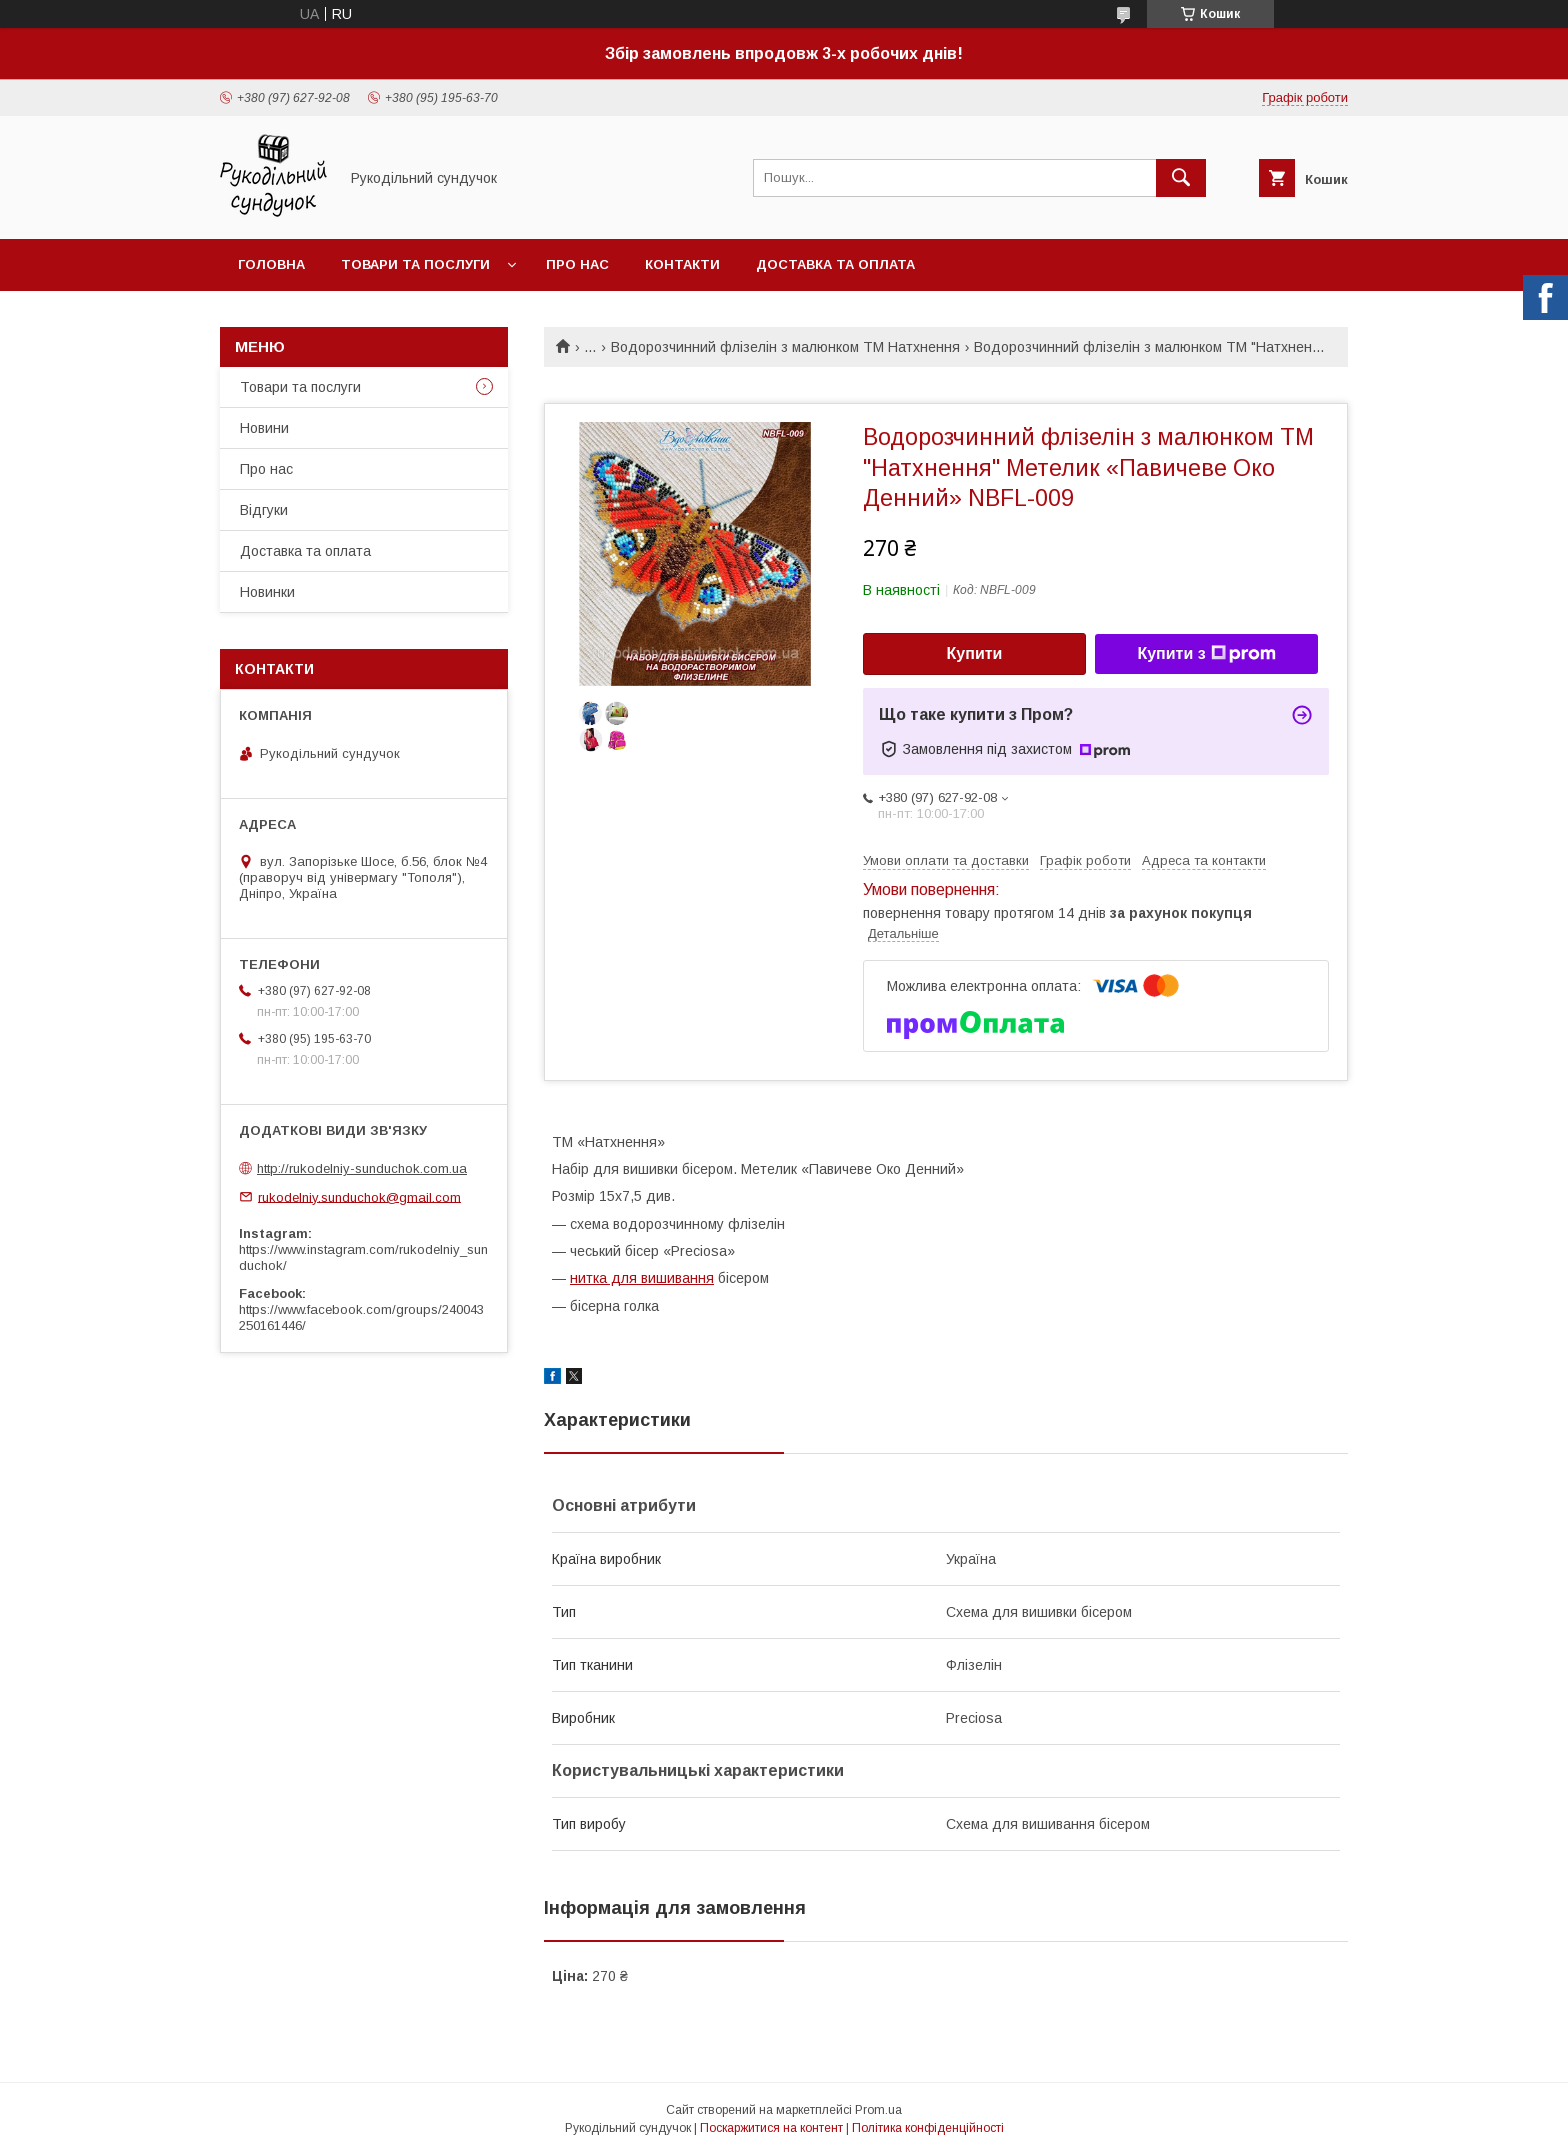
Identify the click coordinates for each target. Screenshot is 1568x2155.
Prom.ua (878, 2110)
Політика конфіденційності (928, 2128)
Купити (975, 653)
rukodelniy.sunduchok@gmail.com (359, 1196)
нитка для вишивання (642, 1278)
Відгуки (264, 510)
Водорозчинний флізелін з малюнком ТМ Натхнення (785, 347)
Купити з (1206, 654)
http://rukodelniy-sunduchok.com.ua (362, 1168)
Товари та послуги (415, 264)
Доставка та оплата (835, 264)
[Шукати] (1181, 178)
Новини (264, 428)
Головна (271, 264)
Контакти (682, 264)
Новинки (267, 592)
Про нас (577, 264)
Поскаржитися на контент (771, 2128)
